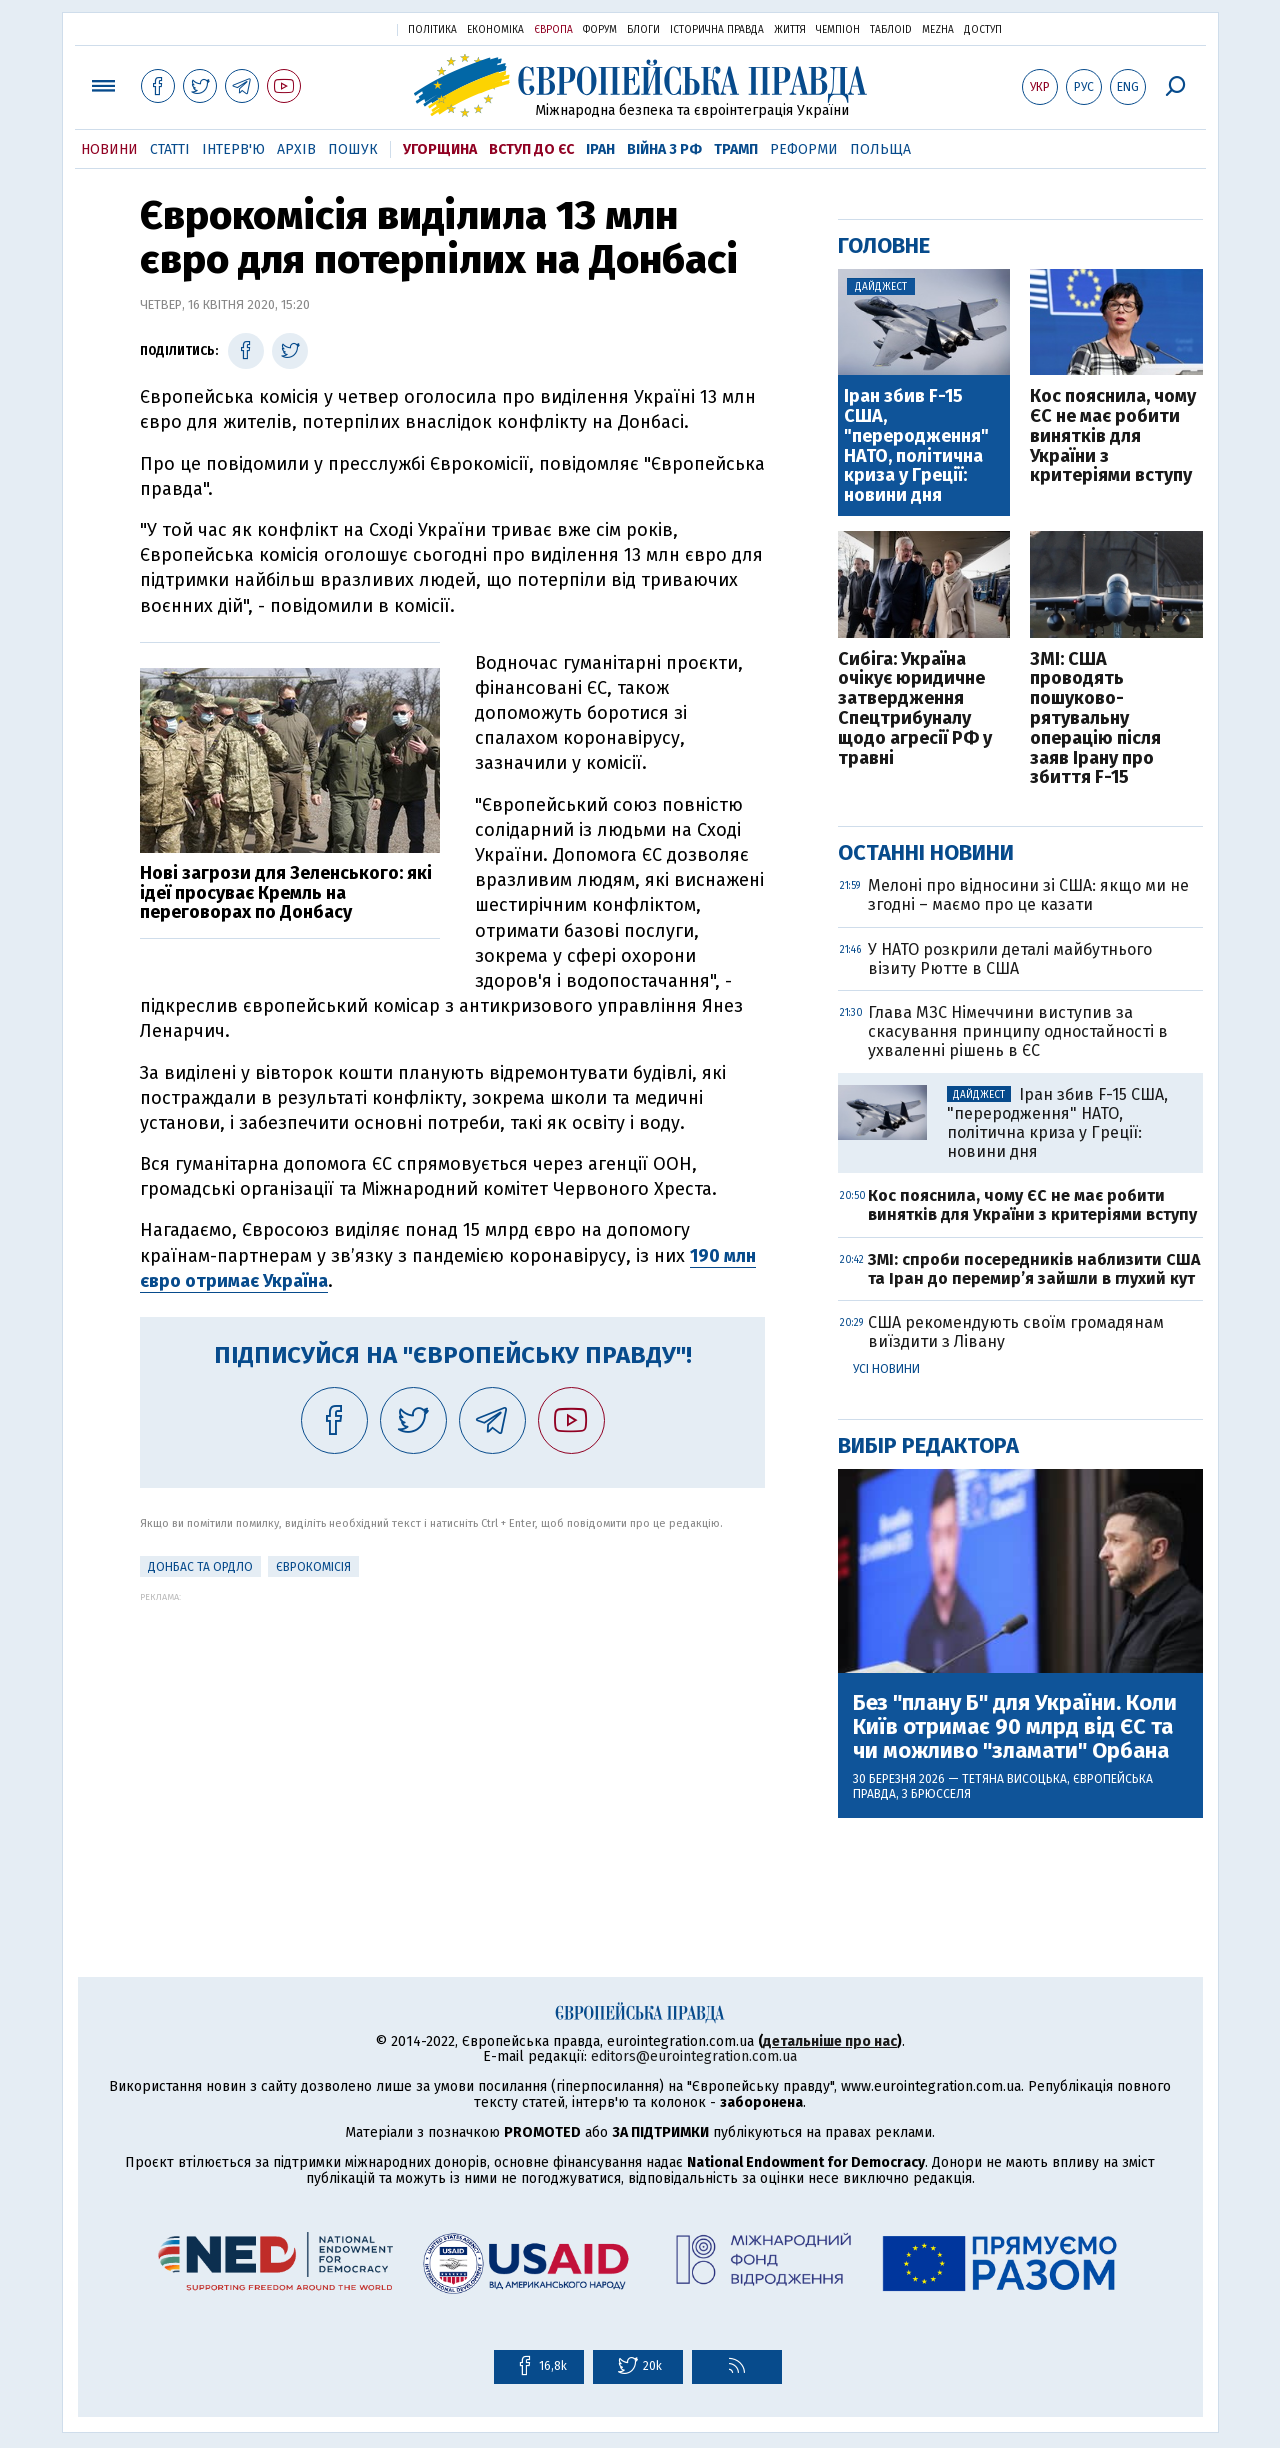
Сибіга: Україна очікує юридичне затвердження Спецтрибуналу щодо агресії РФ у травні (915, 709)
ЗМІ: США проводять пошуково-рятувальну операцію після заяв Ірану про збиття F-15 (1095, 719)
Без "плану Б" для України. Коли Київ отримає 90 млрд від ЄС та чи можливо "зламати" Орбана (1015, 1727)
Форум (600, 30)
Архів (296, 149)
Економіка (495, 30)
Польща (880, 149)
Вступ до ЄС (531, 149)
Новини (109, 149)
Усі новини (886, 1369)
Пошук (353, 149)
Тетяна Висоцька (1014, 1779)
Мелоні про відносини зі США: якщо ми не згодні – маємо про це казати (1028, 895)
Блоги (643, 30)
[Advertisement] (452, 1742)
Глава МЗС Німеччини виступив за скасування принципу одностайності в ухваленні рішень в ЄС (1018, 1031)
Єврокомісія (313, 1567)
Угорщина (440, 149)
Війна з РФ (664, 149)
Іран (600, 149)
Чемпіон (838, 30)
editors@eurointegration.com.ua (694, 2056)
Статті (170, 149)
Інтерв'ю (233, 149)
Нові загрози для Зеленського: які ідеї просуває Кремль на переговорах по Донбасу (286, 893)
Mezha (938, 30)
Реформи (804, 149)
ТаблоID (891, 30)
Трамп (736, 149)
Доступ (983, 30)
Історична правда (717, 30)
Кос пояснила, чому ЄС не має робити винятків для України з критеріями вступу (1113, 436)
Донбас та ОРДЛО (200, 1567)
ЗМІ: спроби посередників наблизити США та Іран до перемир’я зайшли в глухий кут (1034, 1269)
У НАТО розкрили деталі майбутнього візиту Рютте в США (1010, 959)
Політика (432, 30)
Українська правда (333, 28)
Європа (553, 30)
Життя (790, 30)
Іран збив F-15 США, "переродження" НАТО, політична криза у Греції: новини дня (916, 446)
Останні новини (926, 852)
